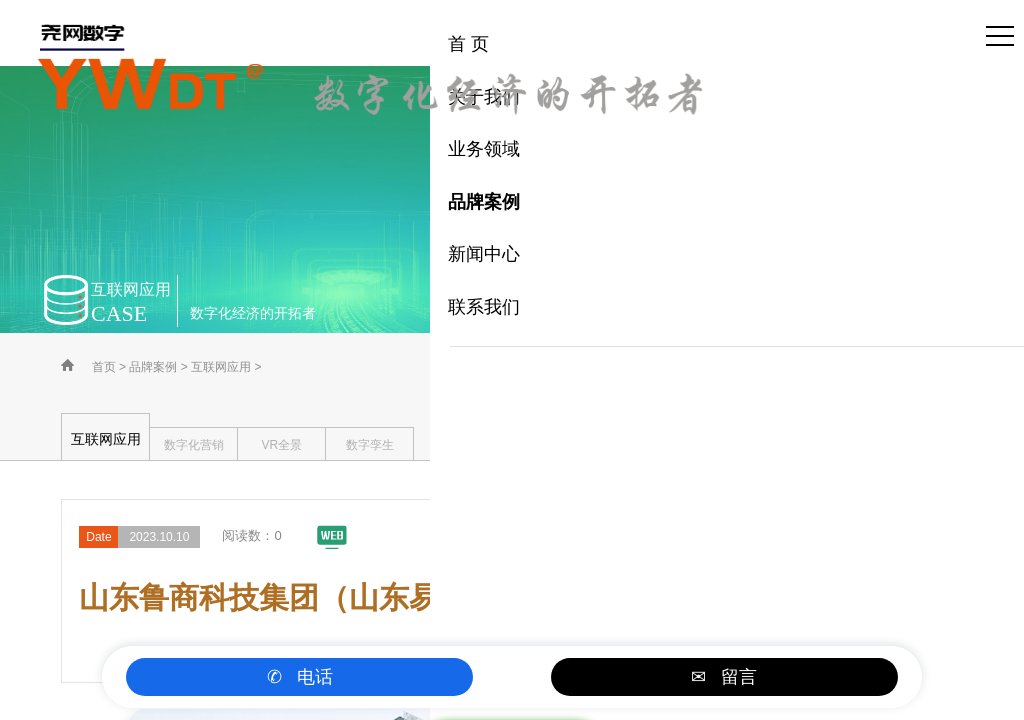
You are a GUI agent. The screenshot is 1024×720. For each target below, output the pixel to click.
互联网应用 (221, 367)
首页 (104, 367)
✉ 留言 (724, 677)
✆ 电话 (300, 677)
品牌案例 (153, 367)
